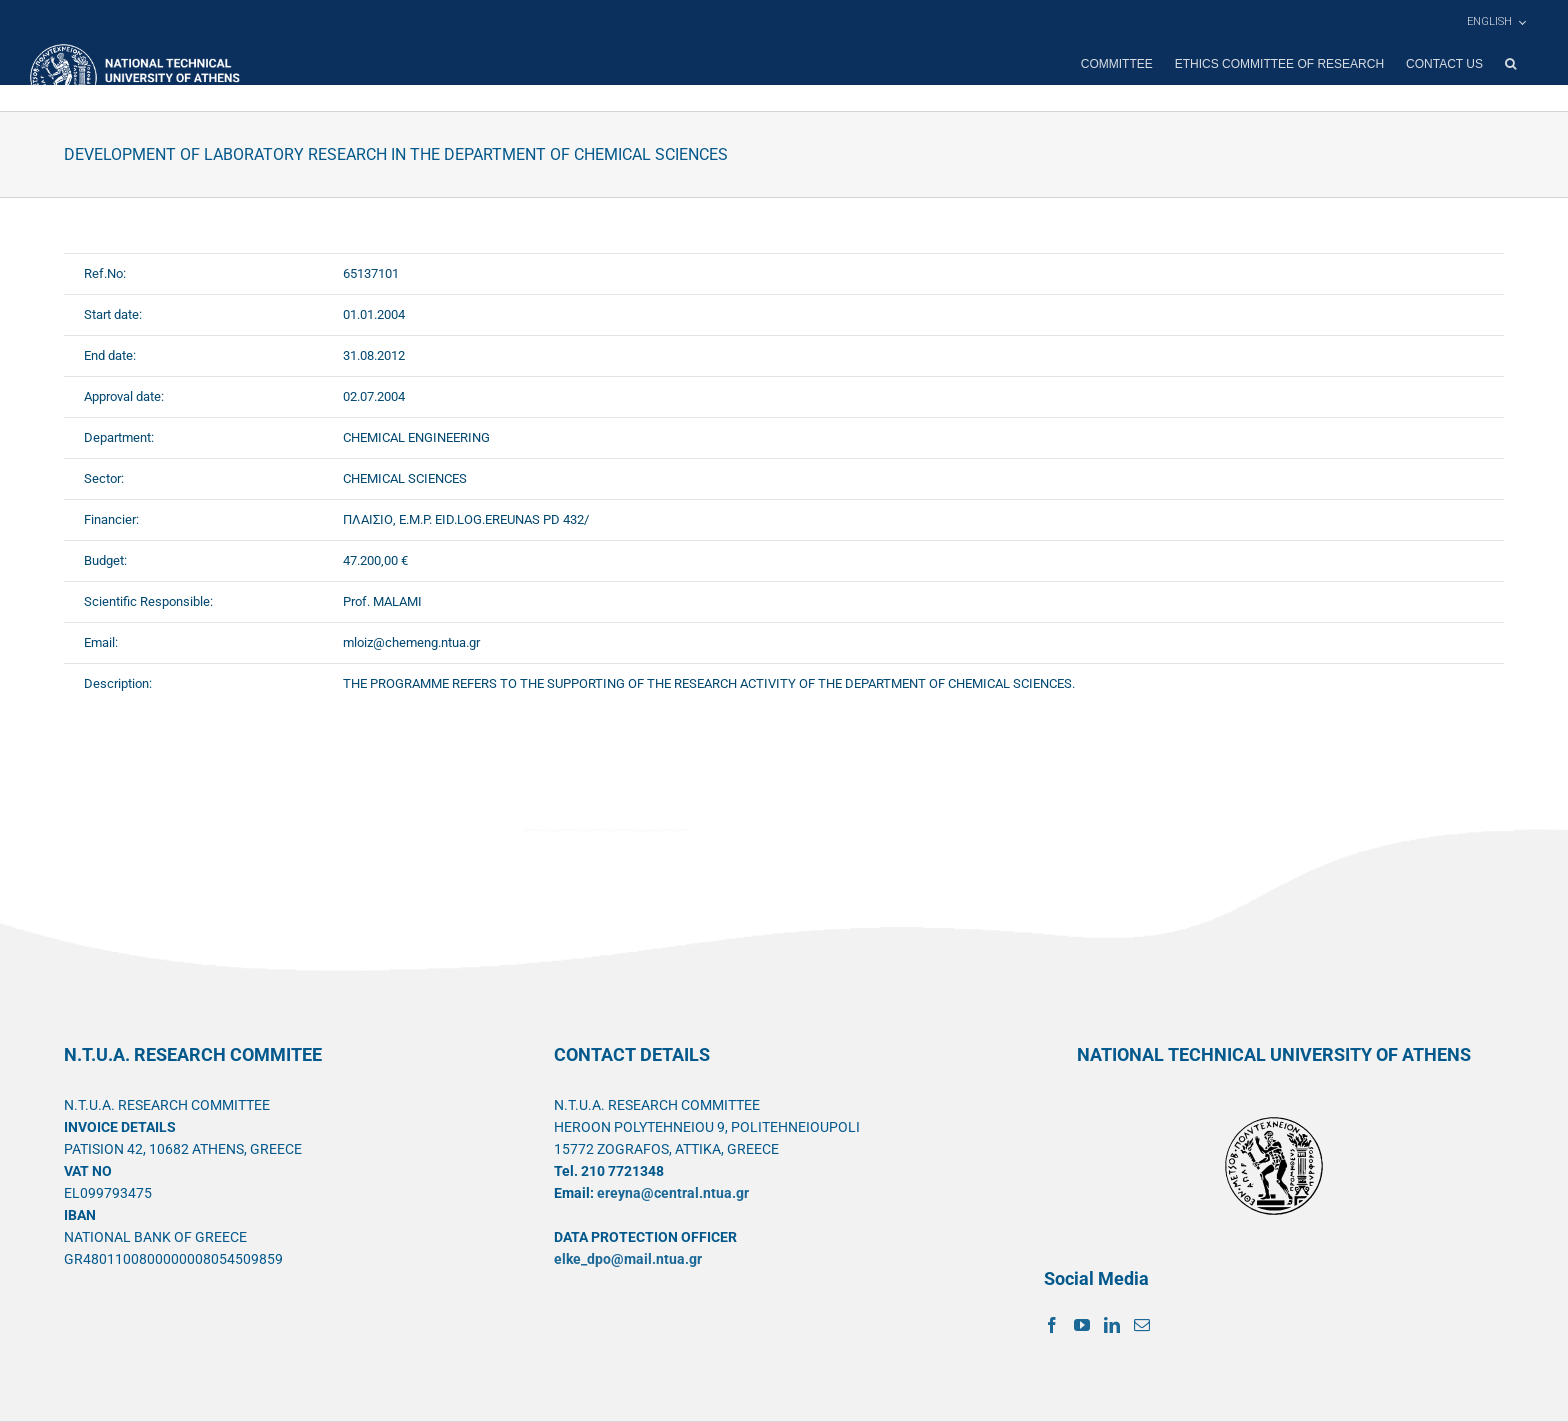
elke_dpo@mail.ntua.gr (628, 1259)
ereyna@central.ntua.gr (673, 1193)
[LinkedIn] (1112, 1325)
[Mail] (1142, 1325)
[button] (1510, 64)
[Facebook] (1052, 1325)
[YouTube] (1082, 1325)
